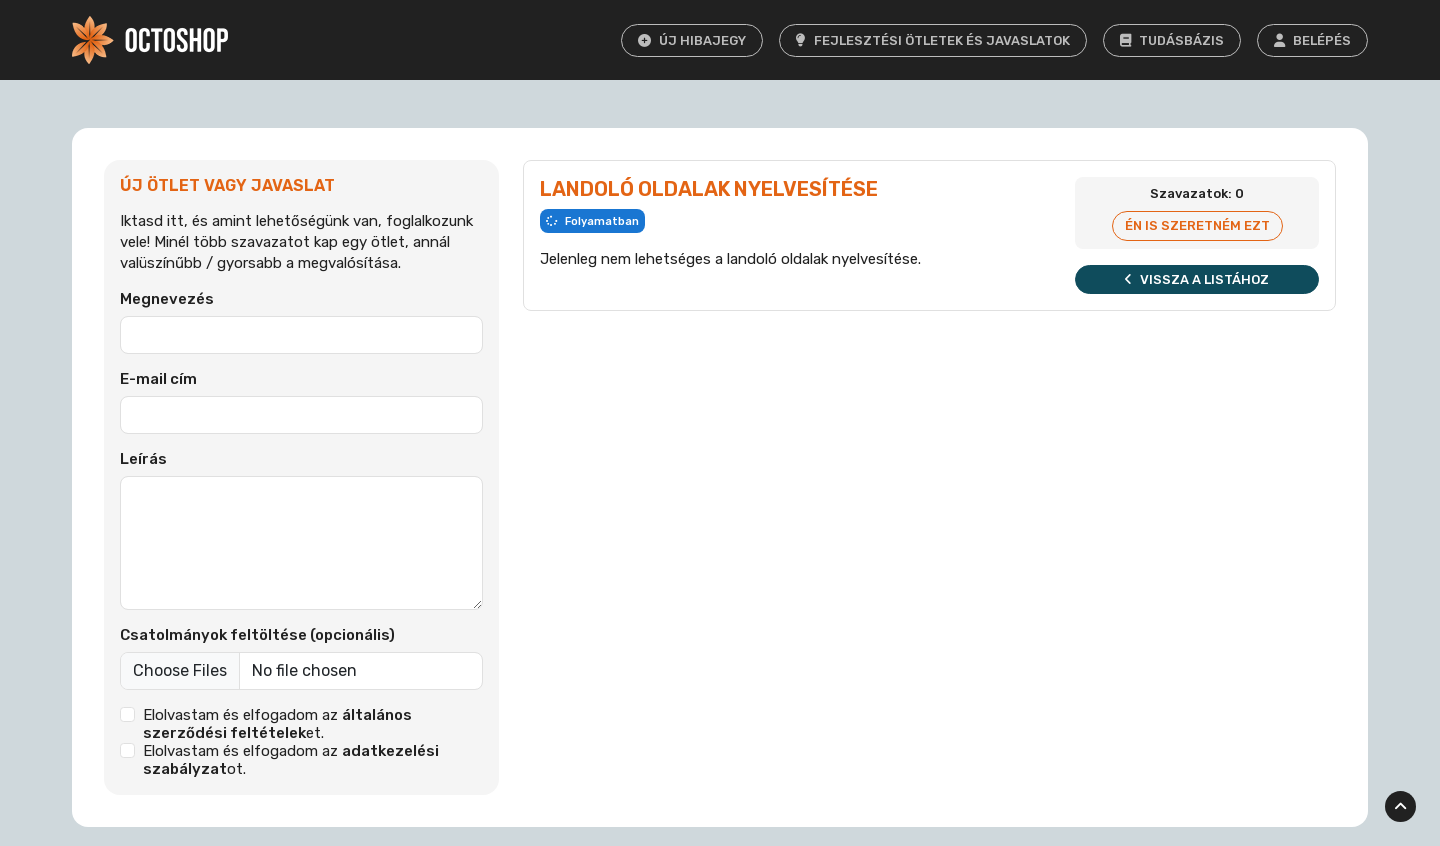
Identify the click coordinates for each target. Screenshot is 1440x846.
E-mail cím (158, 379)
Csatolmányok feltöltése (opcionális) (257, 635)
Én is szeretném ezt (1197, 225)
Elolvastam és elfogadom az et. (278, 724)
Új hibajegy (692, 40)
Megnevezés (167, 299)
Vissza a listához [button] (1197, 279)
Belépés (1312, 40)
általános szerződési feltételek (278, 724)
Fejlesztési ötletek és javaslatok (933, 40)
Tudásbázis (1172, 40)
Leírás (143, 459)
